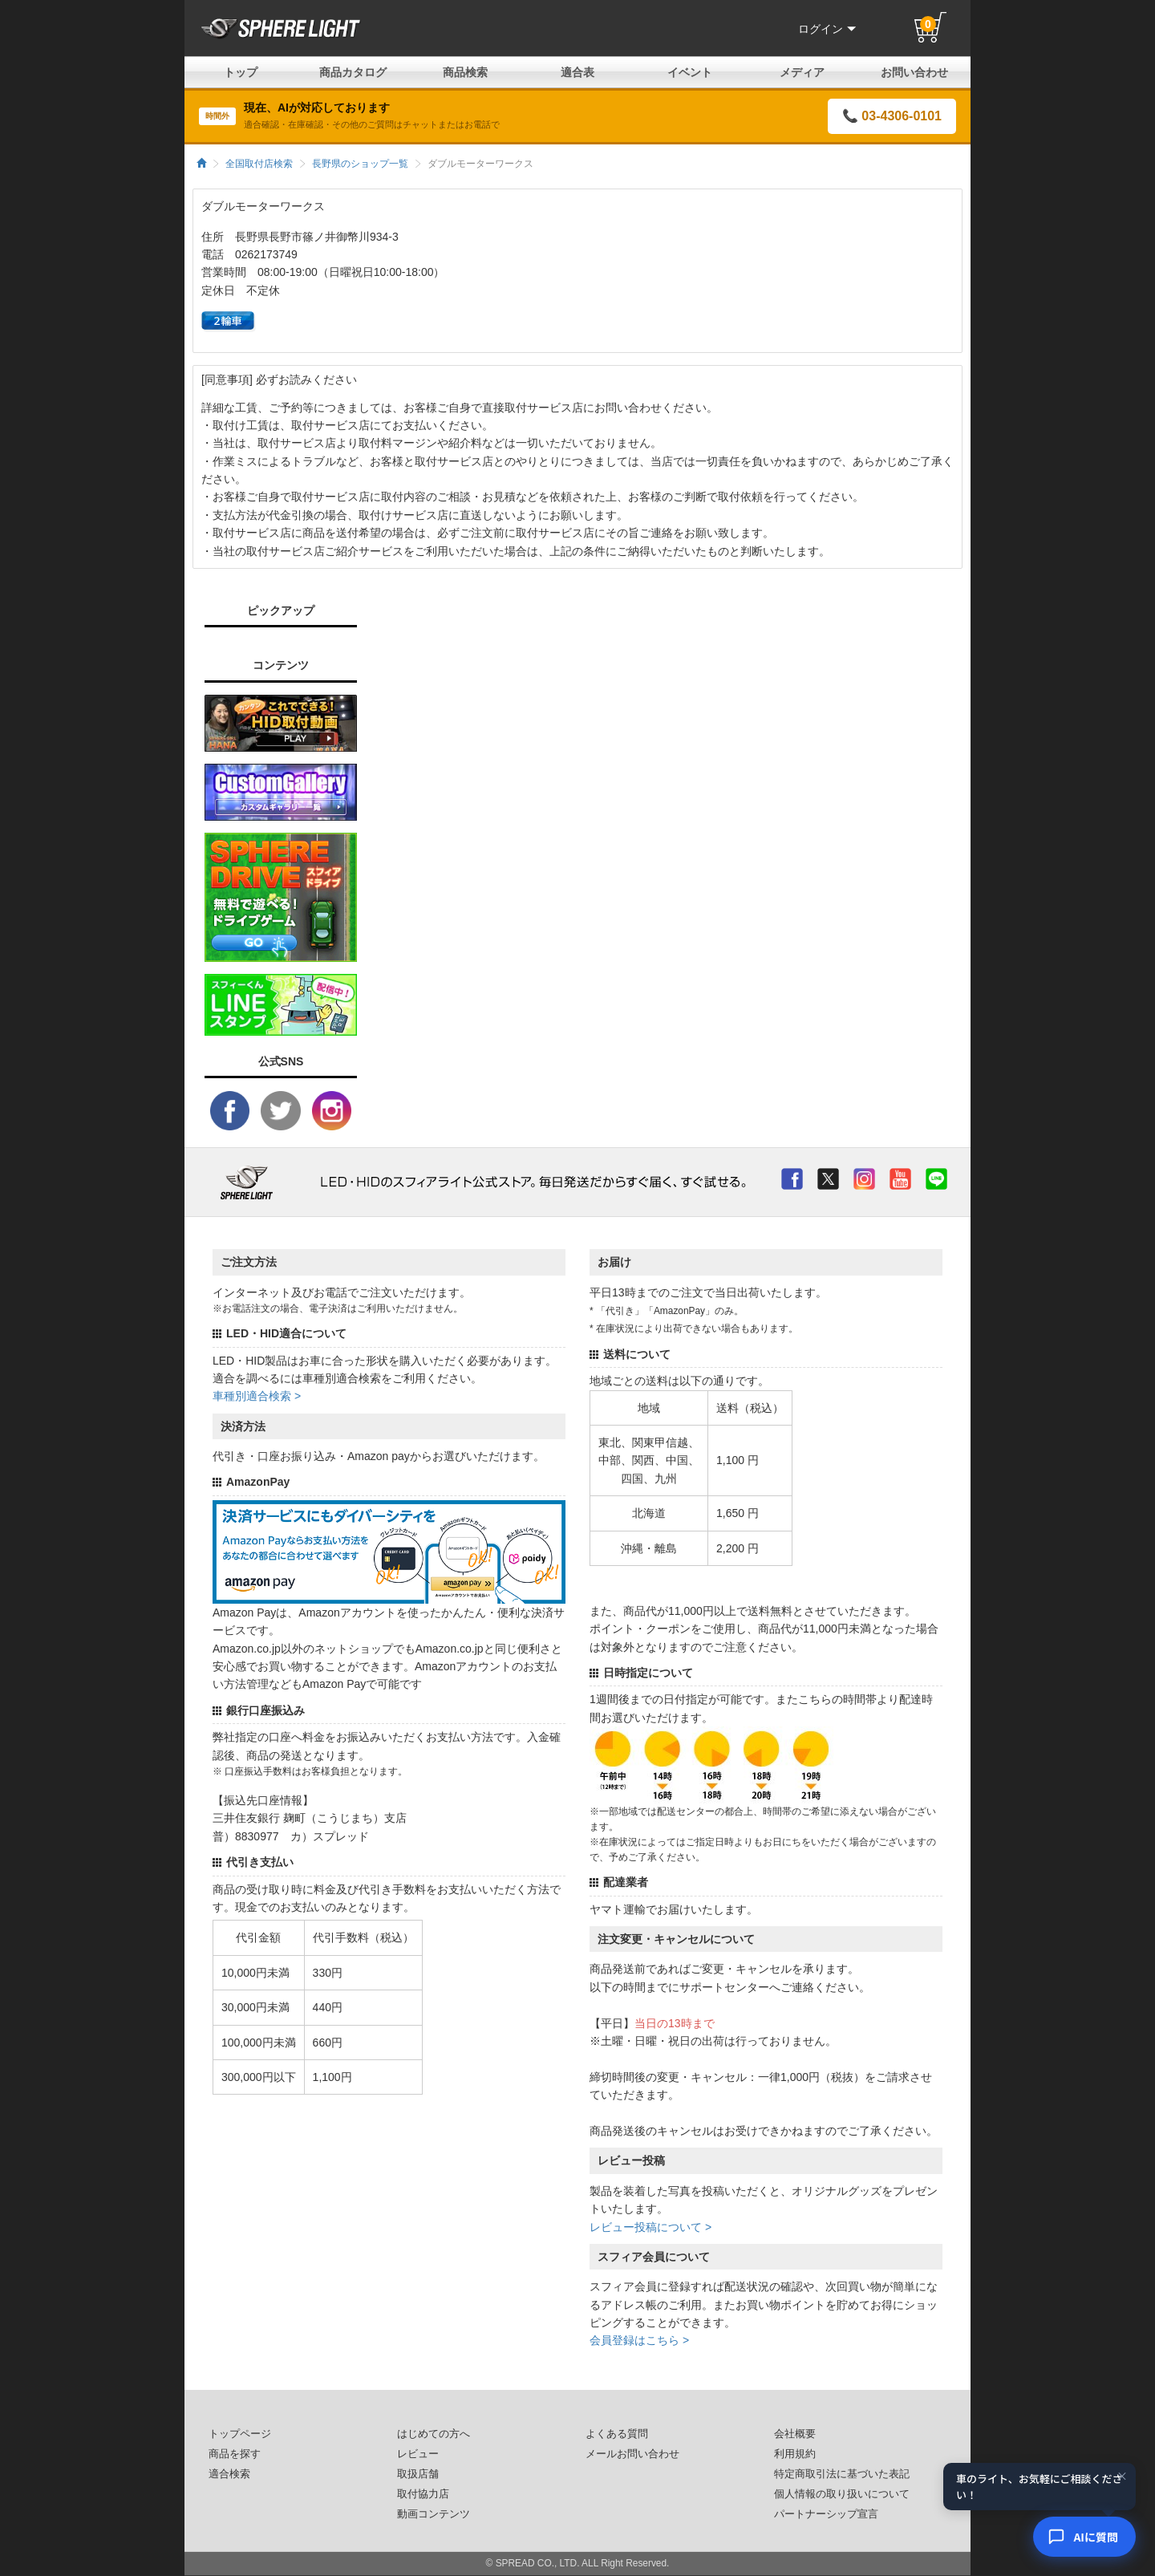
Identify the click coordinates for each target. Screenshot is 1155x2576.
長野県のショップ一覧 (360, 163)
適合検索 (229, 2474)
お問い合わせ (914, 72)
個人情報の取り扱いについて (842, 2494)
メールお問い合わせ (632, 2454)
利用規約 (795, 2454)
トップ (240, 72)
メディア (802, 72)
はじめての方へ (433, 2434)
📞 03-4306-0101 (892, 116)
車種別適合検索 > (257, 1395)
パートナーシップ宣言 (826, 2514)
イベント (689, 72)
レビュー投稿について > (650, 2227)
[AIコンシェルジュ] (1084, 2537)
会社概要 (795, 2434)
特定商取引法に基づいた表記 (842, 2474)
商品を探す (235, 2454)
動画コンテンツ (433, 2514)
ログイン (827, 28)
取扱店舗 (418, 2474)
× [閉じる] (1122, 2476)
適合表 (577, 72)
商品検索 (465, 72)
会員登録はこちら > (639, 2340)
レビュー (418, 2454)
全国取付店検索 (259, 163)
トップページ (240, 2434)
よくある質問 (617, 2434)
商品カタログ (353, 72)
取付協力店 (423, 2494)
